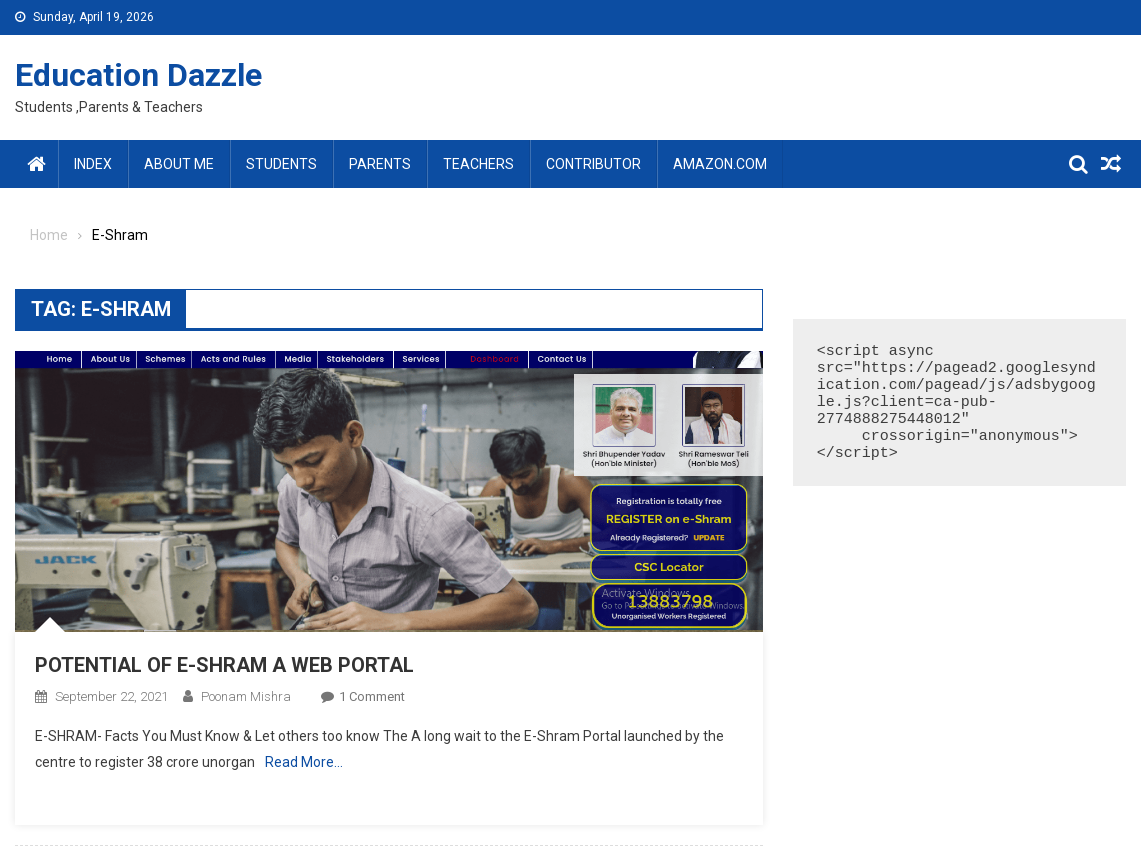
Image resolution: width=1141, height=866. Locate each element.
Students (281, 164)
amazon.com (720, 164)
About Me (179, 164)
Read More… (304, 762)
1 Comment (372, 696)
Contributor (593, 164)
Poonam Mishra (246, 696)
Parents (380, 164)
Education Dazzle (138, 75)
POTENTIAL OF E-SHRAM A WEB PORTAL (224, 665)
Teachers (478, 164)
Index (93, 164)
